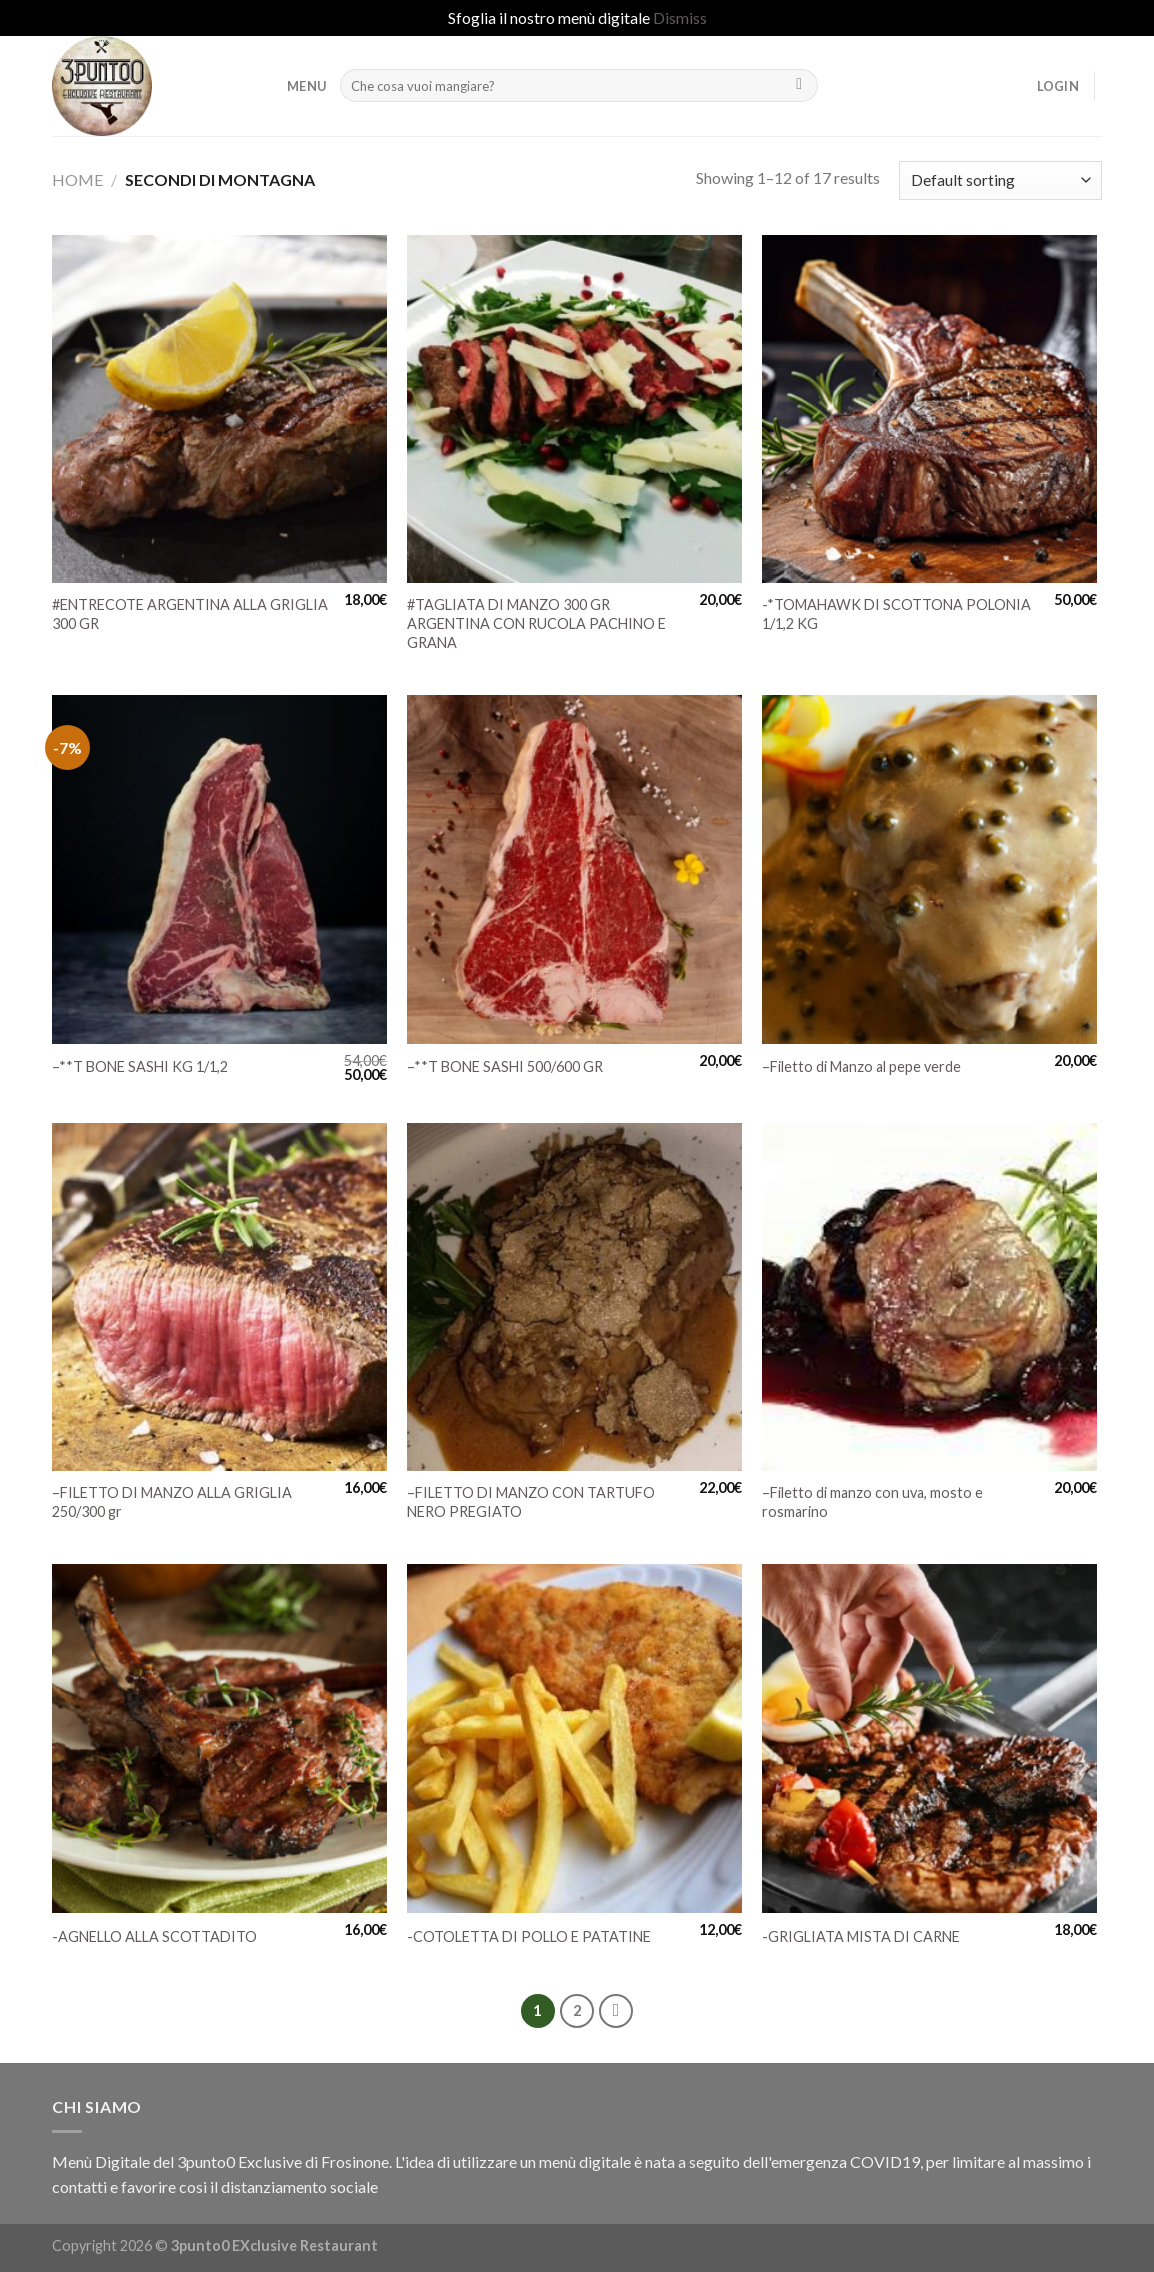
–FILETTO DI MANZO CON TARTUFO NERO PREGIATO (531, 1502)
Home (77, 179)
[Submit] (799, 86)
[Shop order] (1000, 180)
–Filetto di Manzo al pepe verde (861, 1066)
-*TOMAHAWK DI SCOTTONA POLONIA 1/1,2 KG (896, 614)
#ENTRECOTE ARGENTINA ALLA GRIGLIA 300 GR (190, 614)
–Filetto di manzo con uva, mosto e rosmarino (872, 1502)
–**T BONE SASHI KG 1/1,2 (140, 1066)
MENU (306, 86)
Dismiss (680, 17)
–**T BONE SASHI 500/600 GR (505, 1066)
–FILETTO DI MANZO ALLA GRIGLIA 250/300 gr (172, 1502)
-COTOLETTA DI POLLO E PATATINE (529, 1936)
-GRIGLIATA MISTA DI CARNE (861, 1936)
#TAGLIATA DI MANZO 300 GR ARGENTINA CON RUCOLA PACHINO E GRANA (536, 623)
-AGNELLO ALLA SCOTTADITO (154, 1936)
